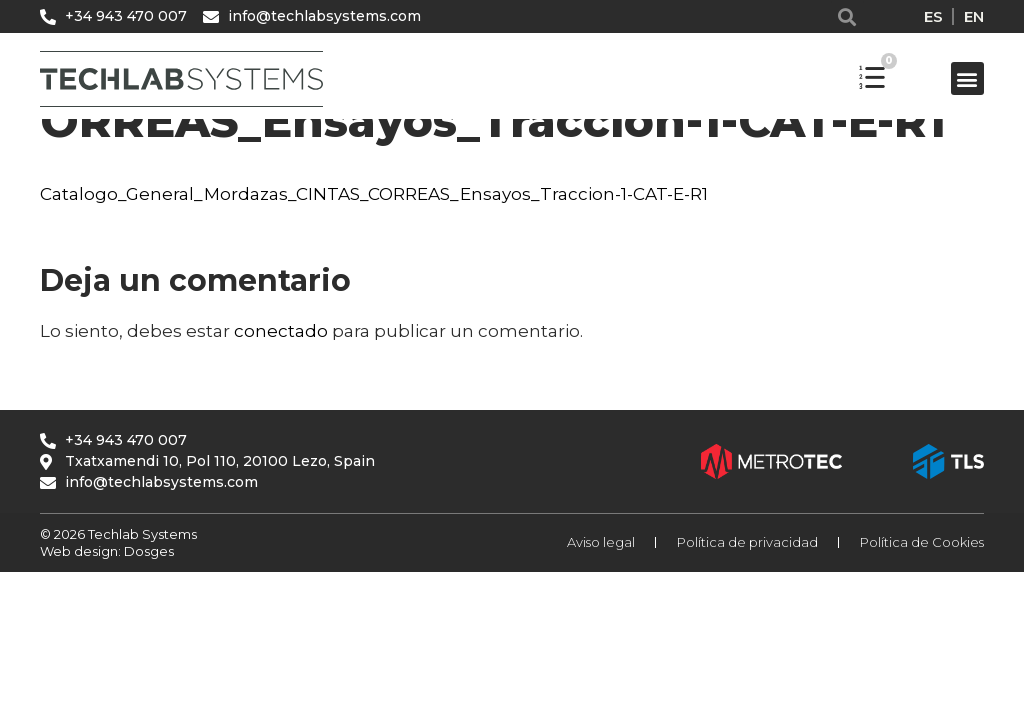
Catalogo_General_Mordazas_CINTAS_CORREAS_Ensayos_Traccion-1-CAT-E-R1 (374, 194)
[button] (847, 16)
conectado (281, 331)
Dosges (147, 551)
